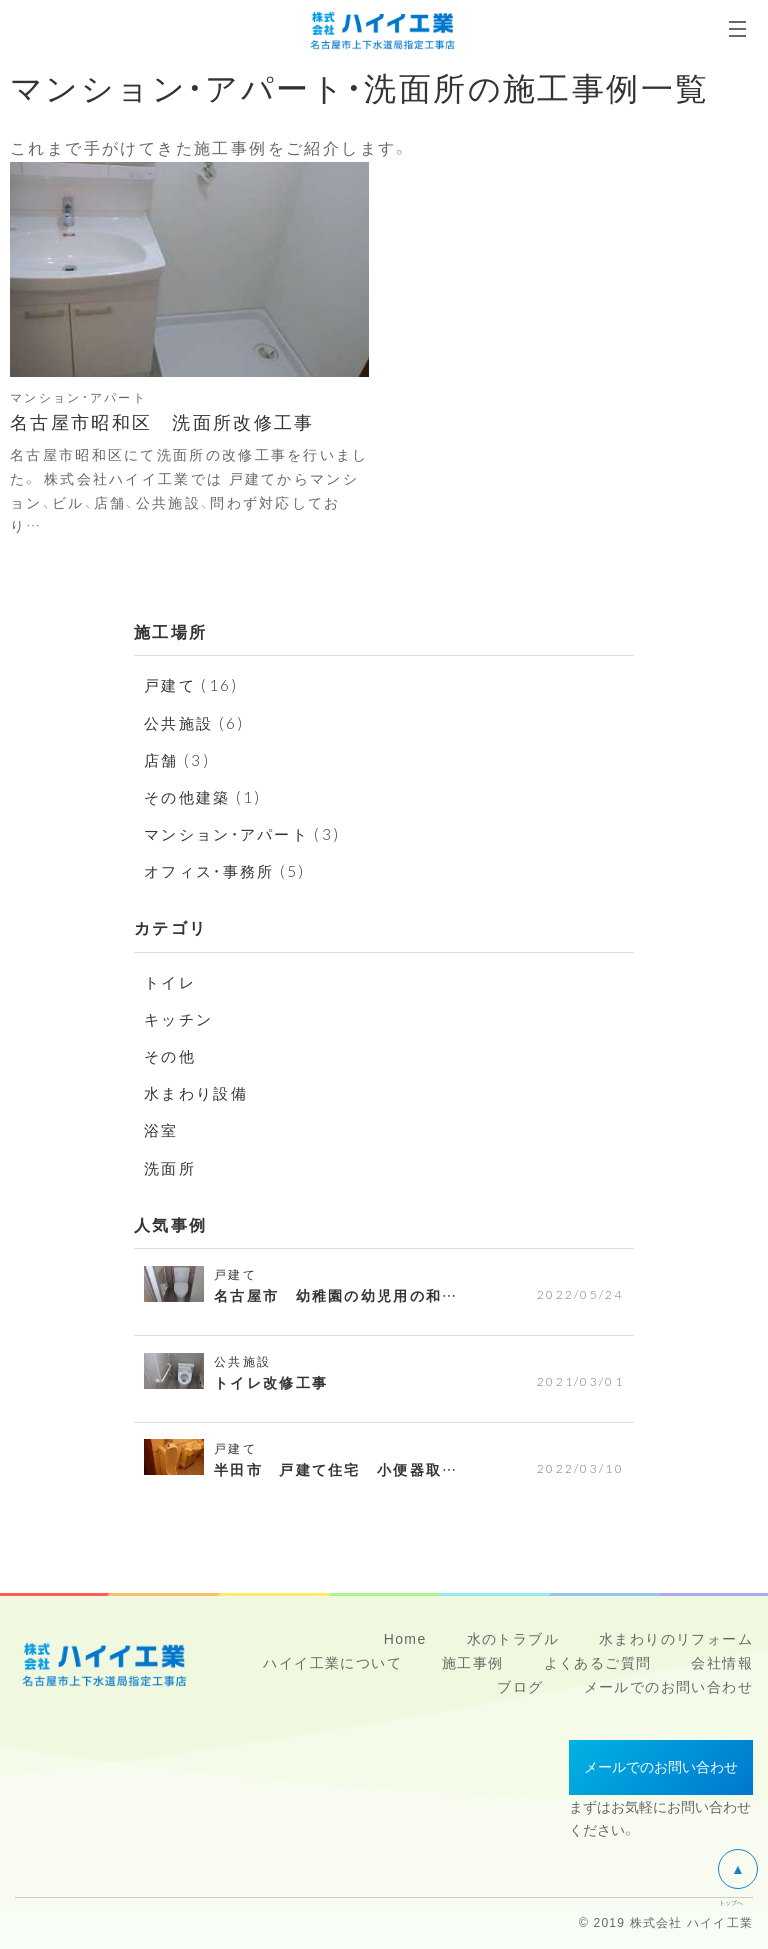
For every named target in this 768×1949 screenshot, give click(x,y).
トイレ (171, 981)
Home (405, 1639)
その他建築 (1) (206, 796)
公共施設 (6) (197, 722)
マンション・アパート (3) (248, 833)
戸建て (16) (193, 684)
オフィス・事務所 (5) (230, 870)
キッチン (181, 1018)
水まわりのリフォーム (676, 1639)
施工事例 (473, 1663)
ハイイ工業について (332, 1663)
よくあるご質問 (598, 1663)
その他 (171, 1055)
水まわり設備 (199, 1092)
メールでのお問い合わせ (668, 1687)
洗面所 (171, 1167)
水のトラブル (513, 1639)
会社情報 (722, 1663)
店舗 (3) (178, 759)
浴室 (162, 1129)
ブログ (520, 1687)
